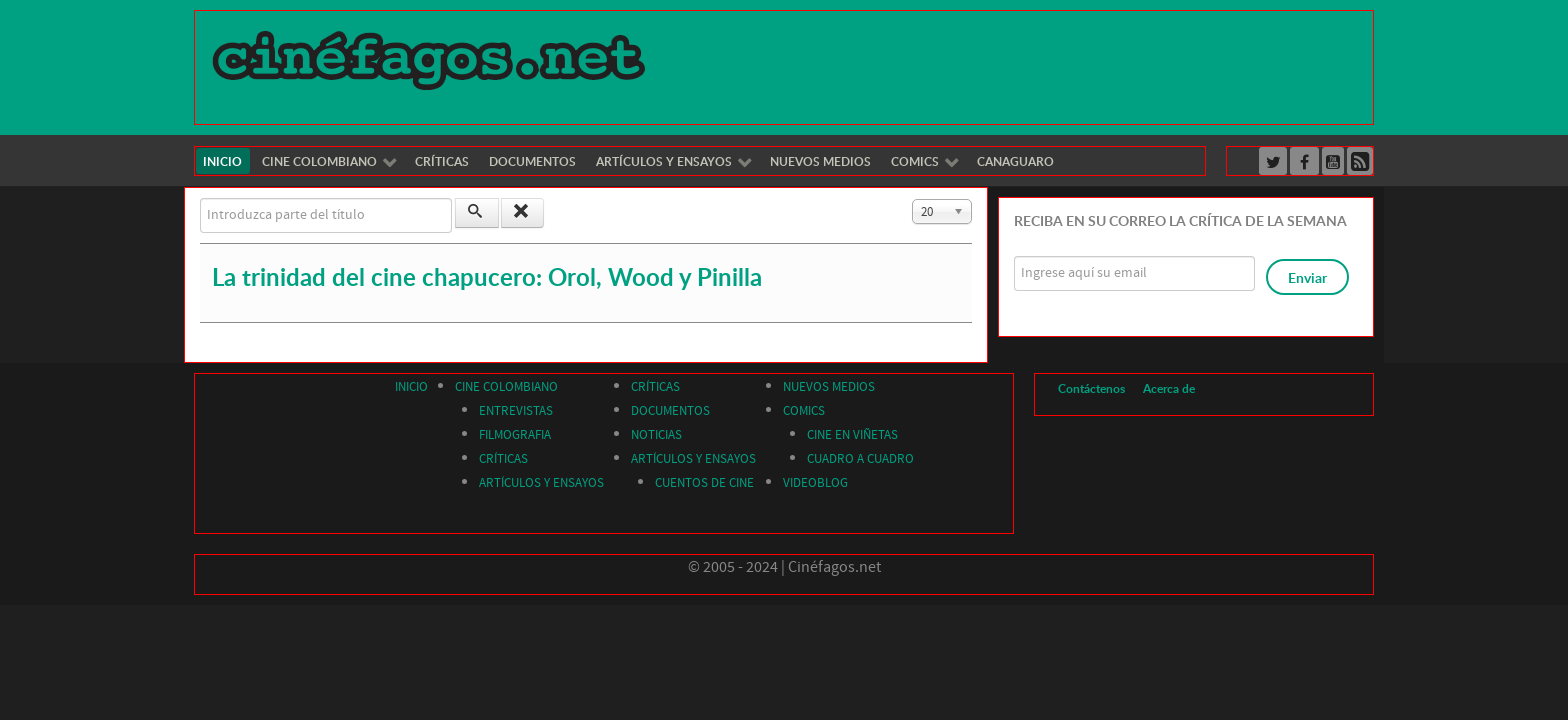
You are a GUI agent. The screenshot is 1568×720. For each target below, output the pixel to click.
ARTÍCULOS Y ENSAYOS (541, 483)
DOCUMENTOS (670, 411)
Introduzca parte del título (200, 198)
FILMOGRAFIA (515, 435)
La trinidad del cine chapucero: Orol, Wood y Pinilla (487, 276)
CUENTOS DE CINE (704, 483)
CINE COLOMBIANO (506, 387)
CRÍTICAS (503, 459)
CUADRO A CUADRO (860, 459)
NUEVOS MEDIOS (829, 387)
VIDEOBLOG (815, 483)
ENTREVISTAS (516, 411)
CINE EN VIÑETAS (852, 435)
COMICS (804, 411)
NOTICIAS (656, 435)
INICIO (411, 387)
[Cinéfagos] (432, 59)
